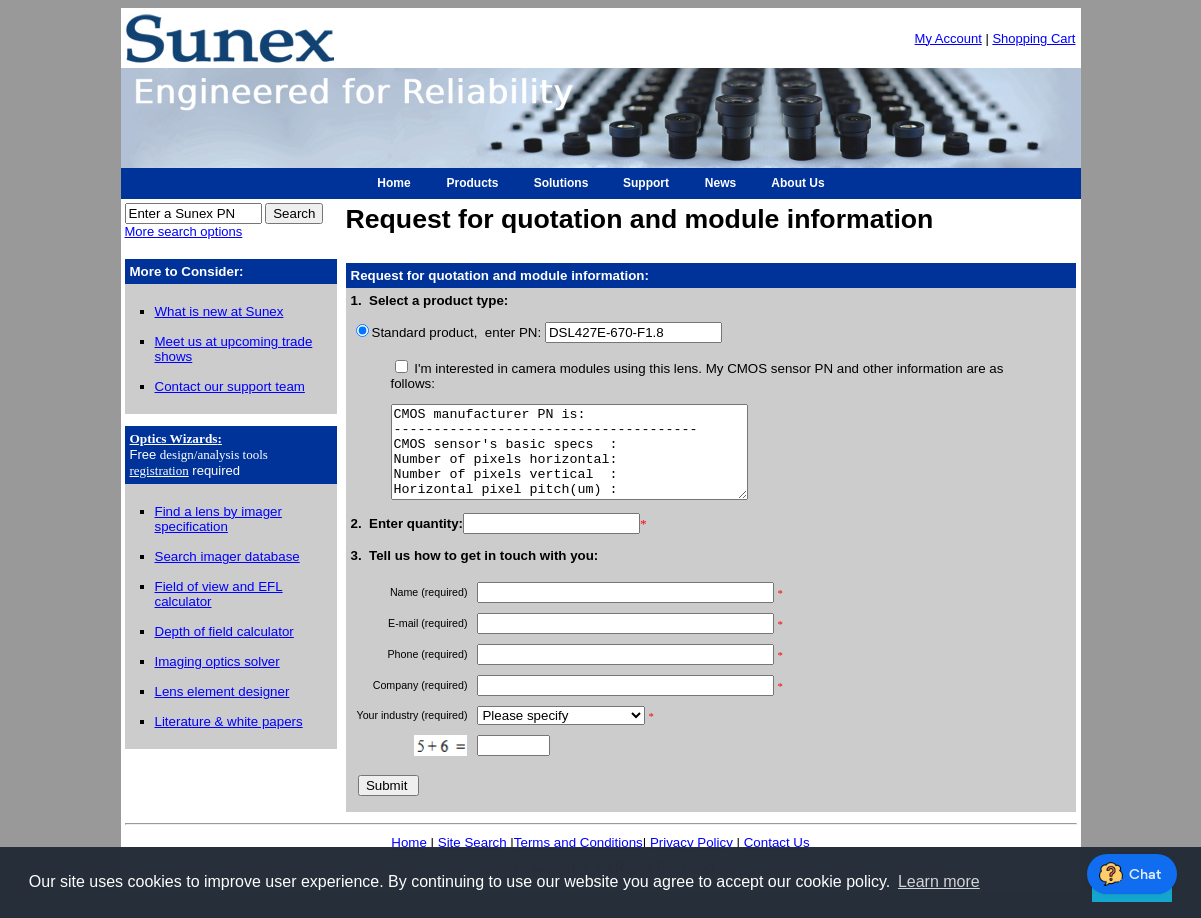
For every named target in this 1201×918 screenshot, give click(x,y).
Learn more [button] (939, 881)
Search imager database (227, 556)
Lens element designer (222, 691)
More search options (184, 231)
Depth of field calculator (224, 631)
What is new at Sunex (219, 311)
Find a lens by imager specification (218, 519)
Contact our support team (230, 386)
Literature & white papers (229, 721)
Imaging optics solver (217, 661)
